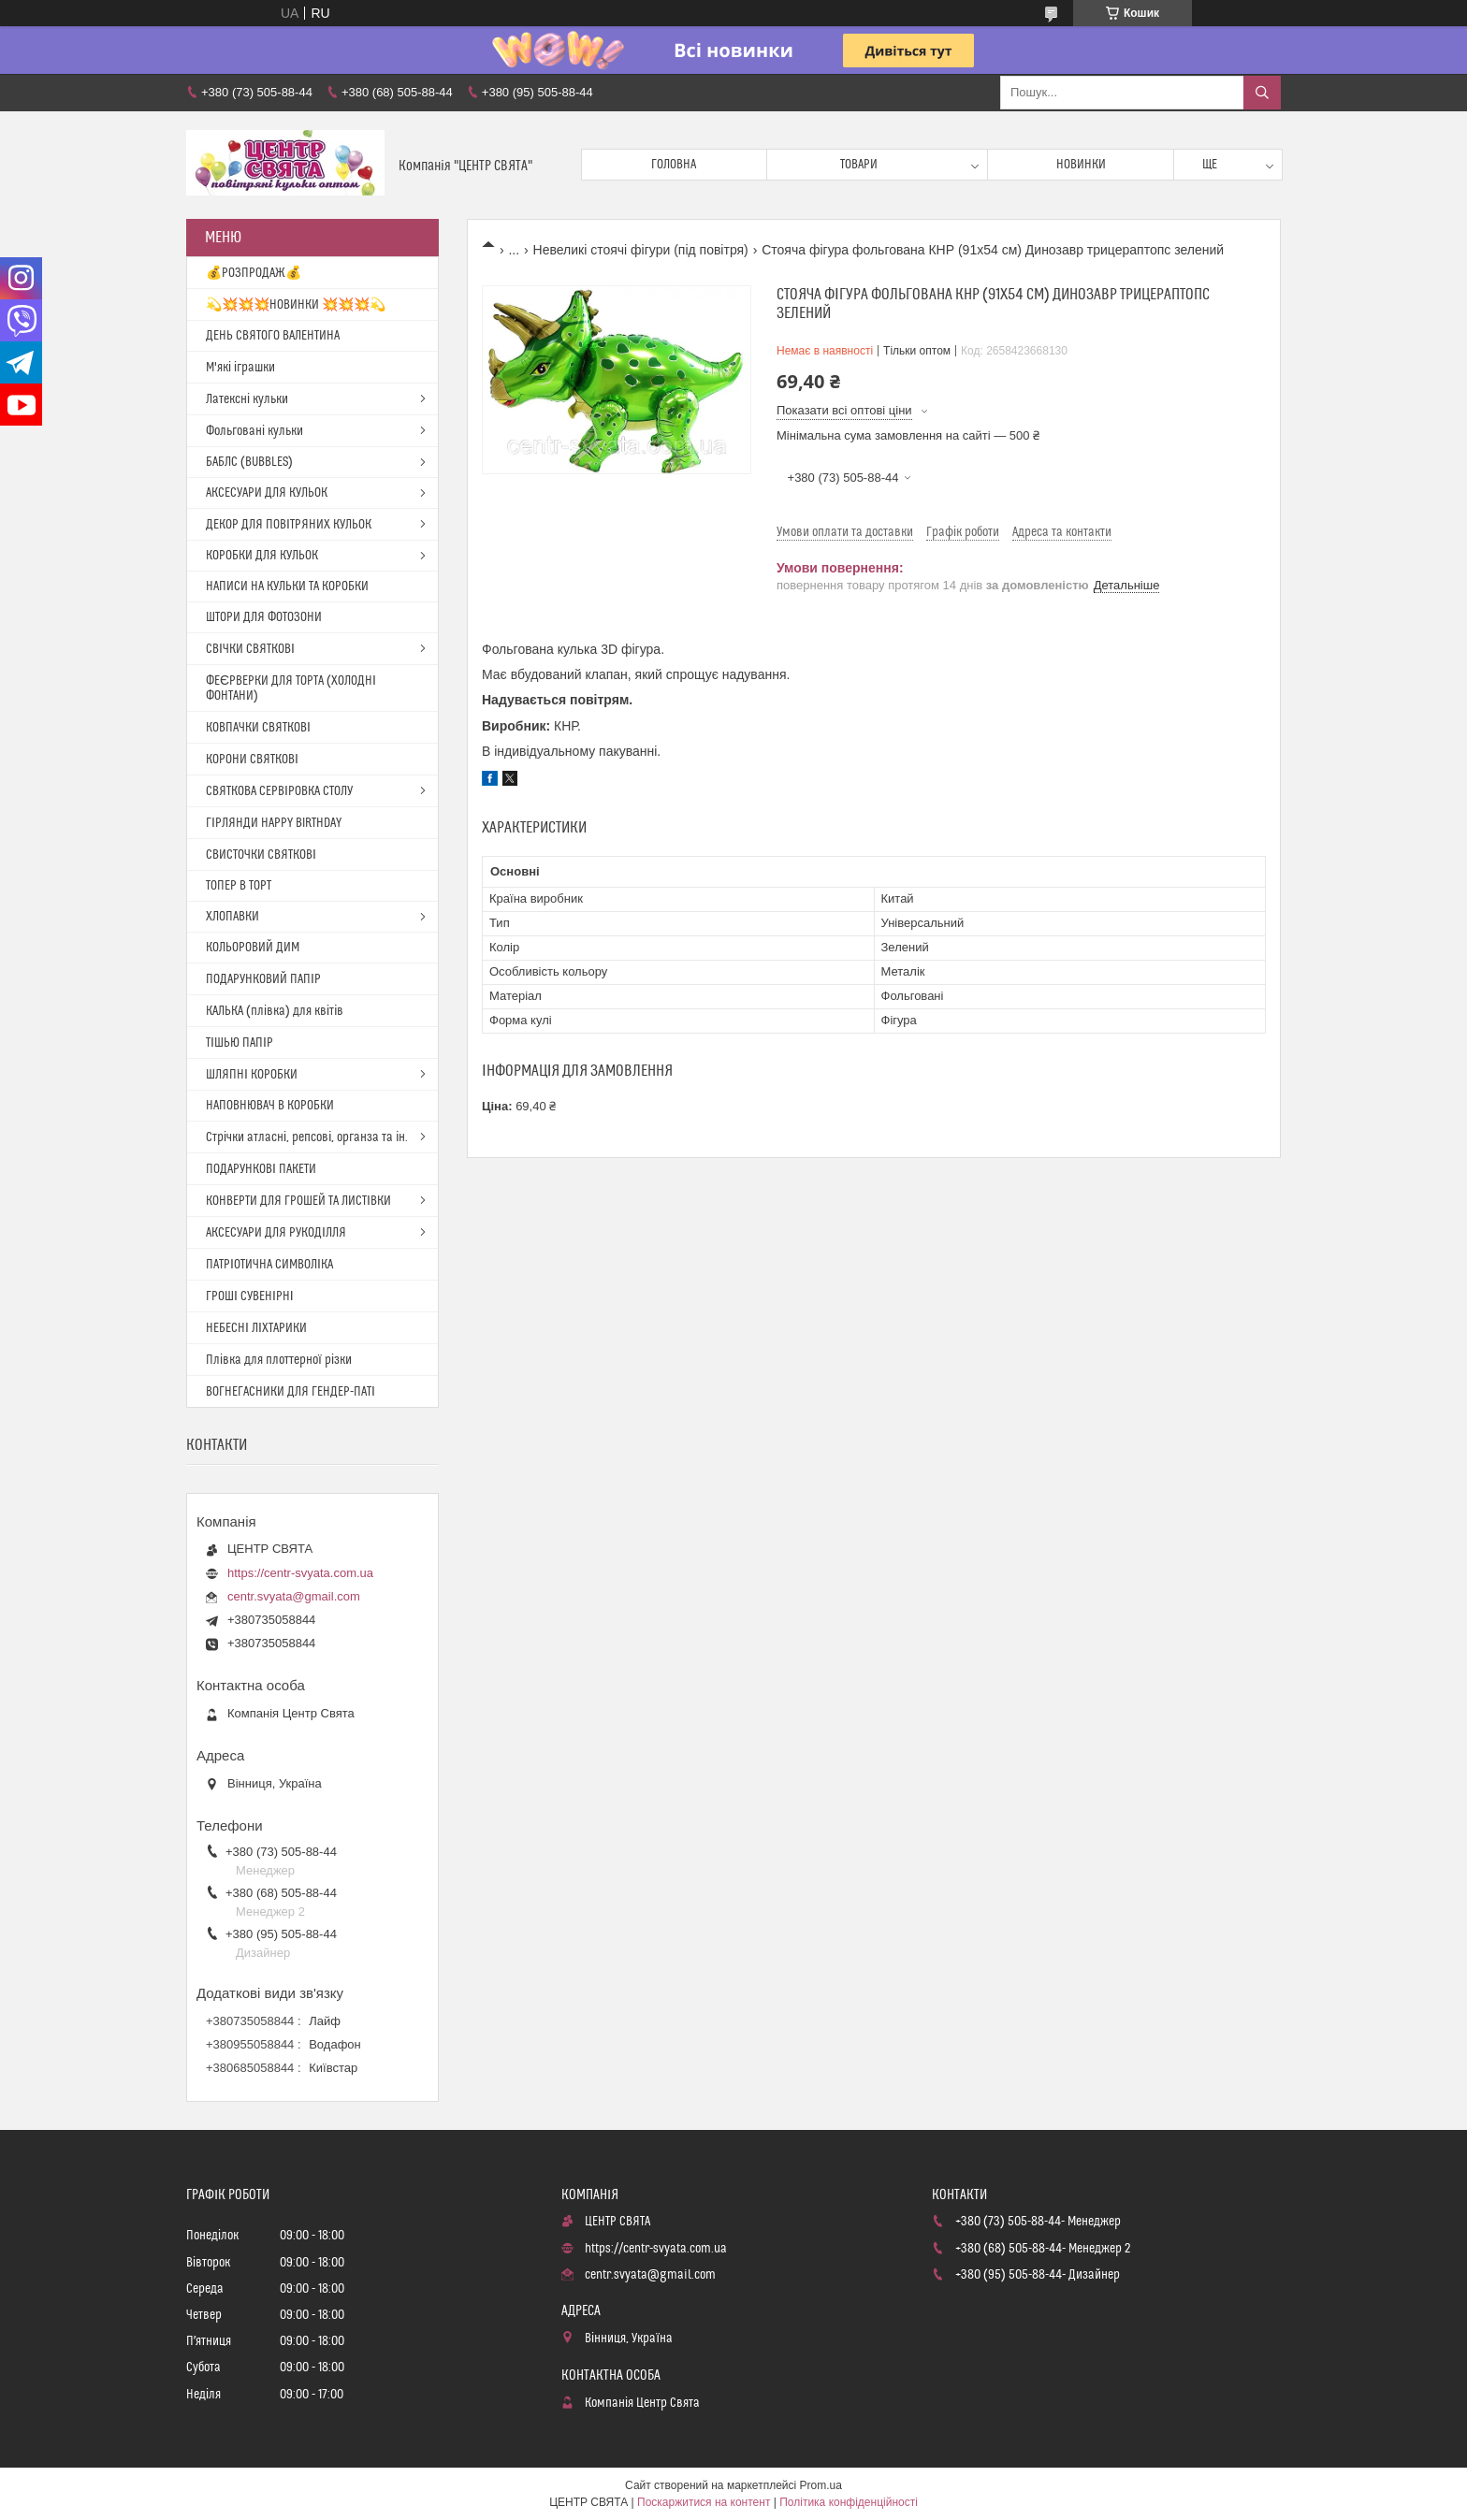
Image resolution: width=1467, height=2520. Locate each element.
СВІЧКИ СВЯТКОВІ (250, 649)
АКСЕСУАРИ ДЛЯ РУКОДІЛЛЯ (276, 1232)
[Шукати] (1262, 92)
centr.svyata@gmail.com (293, 1596)
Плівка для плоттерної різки (279, 1360)
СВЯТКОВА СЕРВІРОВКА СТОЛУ (279, 791)
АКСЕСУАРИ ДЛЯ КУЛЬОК (266, 492)
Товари (859, 164)
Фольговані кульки (254, 431)
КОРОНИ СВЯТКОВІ (252, 759)
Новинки (1081, 164)
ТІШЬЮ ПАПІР (239, 1043)
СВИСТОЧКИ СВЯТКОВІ (261, 854)
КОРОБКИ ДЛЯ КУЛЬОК (262, 555)
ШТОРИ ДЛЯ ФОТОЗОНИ (264, 617)
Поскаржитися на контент (703, 2502)
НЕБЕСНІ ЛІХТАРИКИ (256, 1328)
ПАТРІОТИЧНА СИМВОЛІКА (269, 1264)
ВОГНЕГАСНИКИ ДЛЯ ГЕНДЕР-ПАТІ (290, 1391)
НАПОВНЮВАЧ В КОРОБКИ (270, 1105)
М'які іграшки (240, 367)
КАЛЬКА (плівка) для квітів (274, 1011)
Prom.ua (821, 2485)
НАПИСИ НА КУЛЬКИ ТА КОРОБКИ (287, 586)
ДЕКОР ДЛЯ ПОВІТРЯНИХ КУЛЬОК (288, 524)
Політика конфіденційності (848, 2502)
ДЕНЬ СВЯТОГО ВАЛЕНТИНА (273, 335)
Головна (673, 164)
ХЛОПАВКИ (232, 916)
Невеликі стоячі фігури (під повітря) (640, 249)
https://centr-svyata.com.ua (300, 1573)
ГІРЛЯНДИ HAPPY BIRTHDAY (273, 823)
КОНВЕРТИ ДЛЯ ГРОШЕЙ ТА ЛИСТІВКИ (298, 1201)
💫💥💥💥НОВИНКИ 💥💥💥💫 (295, 304)
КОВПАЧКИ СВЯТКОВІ (258, 727)
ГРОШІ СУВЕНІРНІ (250, 1296)
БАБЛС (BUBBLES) (249, 462)
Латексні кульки (247, 399)
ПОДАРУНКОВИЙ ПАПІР (263, 979)
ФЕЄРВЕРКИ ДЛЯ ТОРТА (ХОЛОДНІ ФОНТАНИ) (291, 688)
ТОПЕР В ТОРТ (238, 885)
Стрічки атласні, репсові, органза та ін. (307, 1137)
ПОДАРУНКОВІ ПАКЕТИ (261, 1169)
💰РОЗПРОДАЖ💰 (253, 273)
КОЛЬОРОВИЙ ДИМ (252, 947)
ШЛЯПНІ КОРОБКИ (252, 1074)
